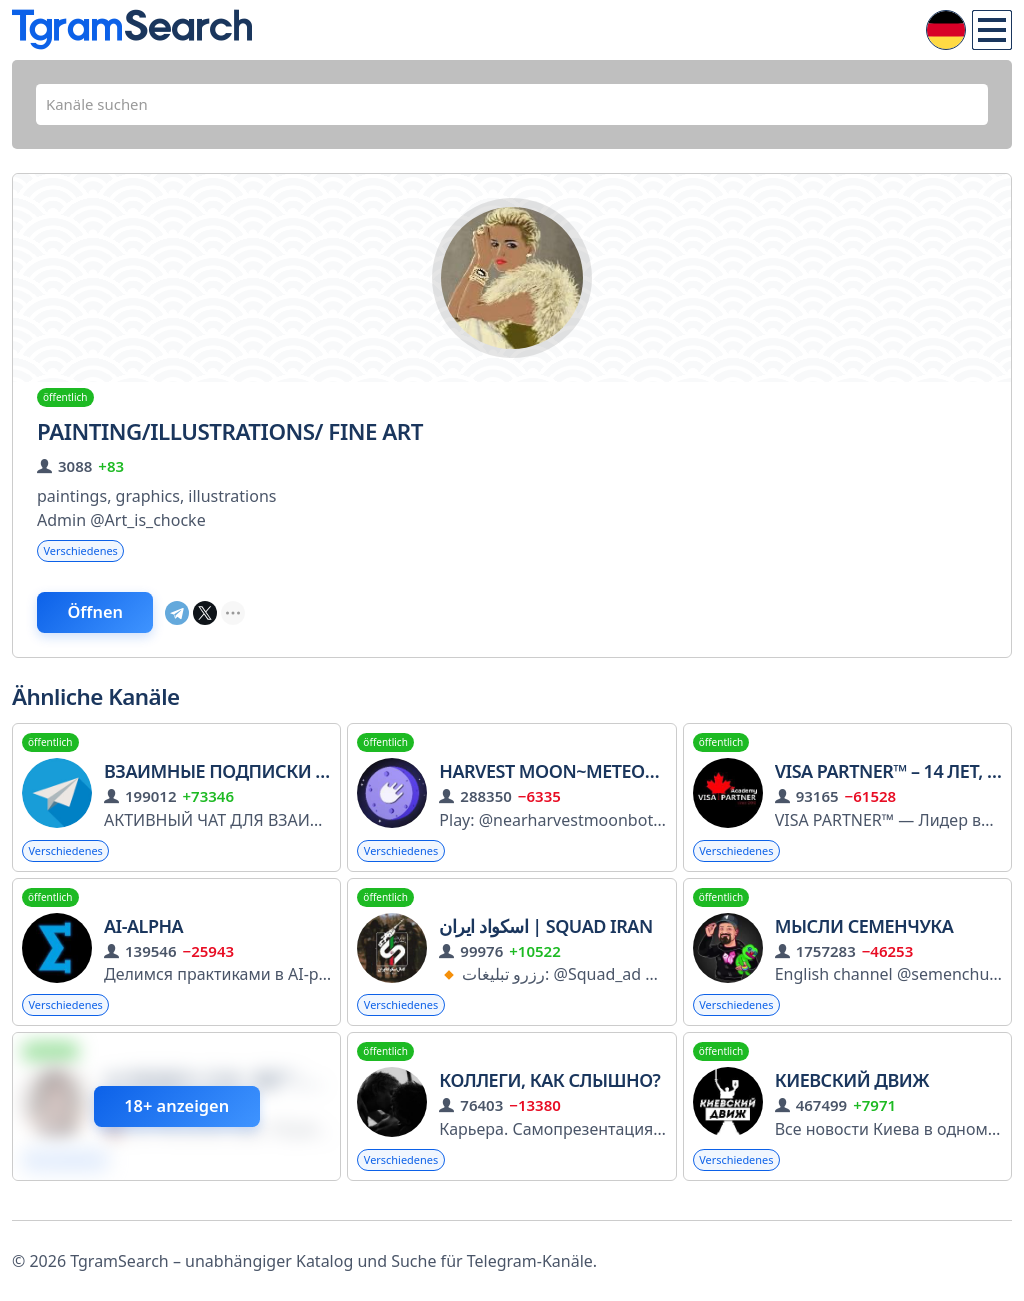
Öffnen (115, 621)
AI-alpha (143, 938)
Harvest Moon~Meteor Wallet (582, 782)
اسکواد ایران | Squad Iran (545, 938)
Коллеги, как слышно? (549, 1095)
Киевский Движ (852, 1095)
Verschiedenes (85, 556)
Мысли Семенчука (864, 938)
